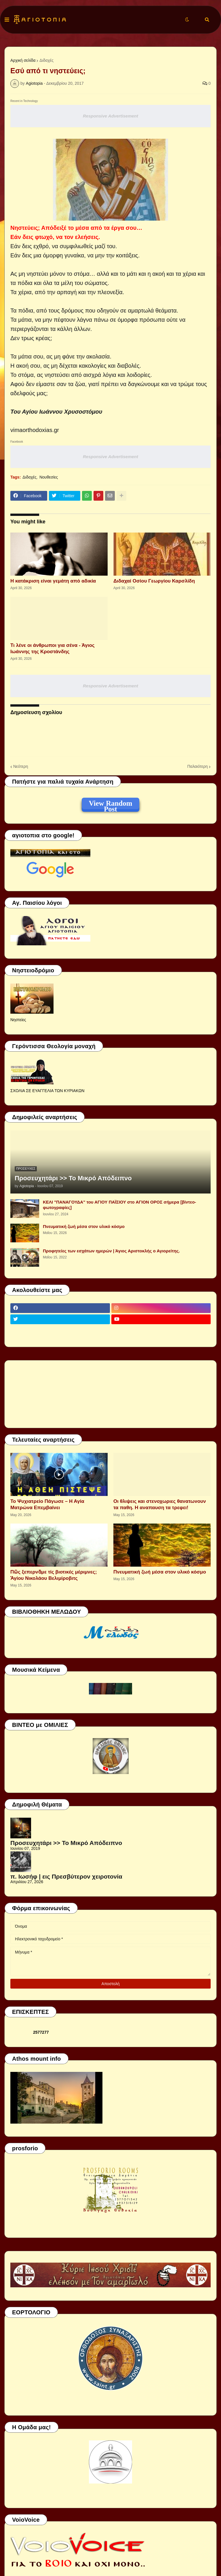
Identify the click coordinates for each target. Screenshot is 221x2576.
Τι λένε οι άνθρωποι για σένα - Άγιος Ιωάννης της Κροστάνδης (52, 648)
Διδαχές (46, 60)
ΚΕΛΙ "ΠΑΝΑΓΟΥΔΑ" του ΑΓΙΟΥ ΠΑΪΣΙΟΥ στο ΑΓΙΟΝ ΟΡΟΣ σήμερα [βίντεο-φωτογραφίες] (119, 1205)
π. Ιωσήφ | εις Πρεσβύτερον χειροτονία (66, 1876)
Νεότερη (20, 766)
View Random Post (110, 804)
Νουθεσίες (48, 477)
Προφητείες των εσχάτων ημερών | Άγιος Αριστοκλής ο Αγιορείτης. (111, 1250)
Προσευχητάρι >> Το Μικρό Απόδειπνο (73, 1178)
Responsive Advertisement (110, 115)
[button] (7, 20)
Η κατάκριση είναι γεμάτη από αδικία (53, 581)
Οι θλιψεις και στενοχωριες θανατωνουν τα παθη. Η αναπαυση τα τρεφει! (159, 1504)
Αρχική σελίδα (22, 60)
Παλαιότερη (197, 766)
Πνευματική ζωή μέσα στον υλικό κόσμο (84, 1226)
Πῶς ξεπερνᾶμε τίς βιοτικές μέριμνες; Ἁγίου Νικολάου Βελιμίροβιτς (53, 1575)
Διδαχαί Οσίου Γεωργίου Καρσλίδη (154, 581)
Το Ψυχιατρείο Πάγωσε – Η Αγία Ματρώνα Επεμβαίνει (47, 1504)
